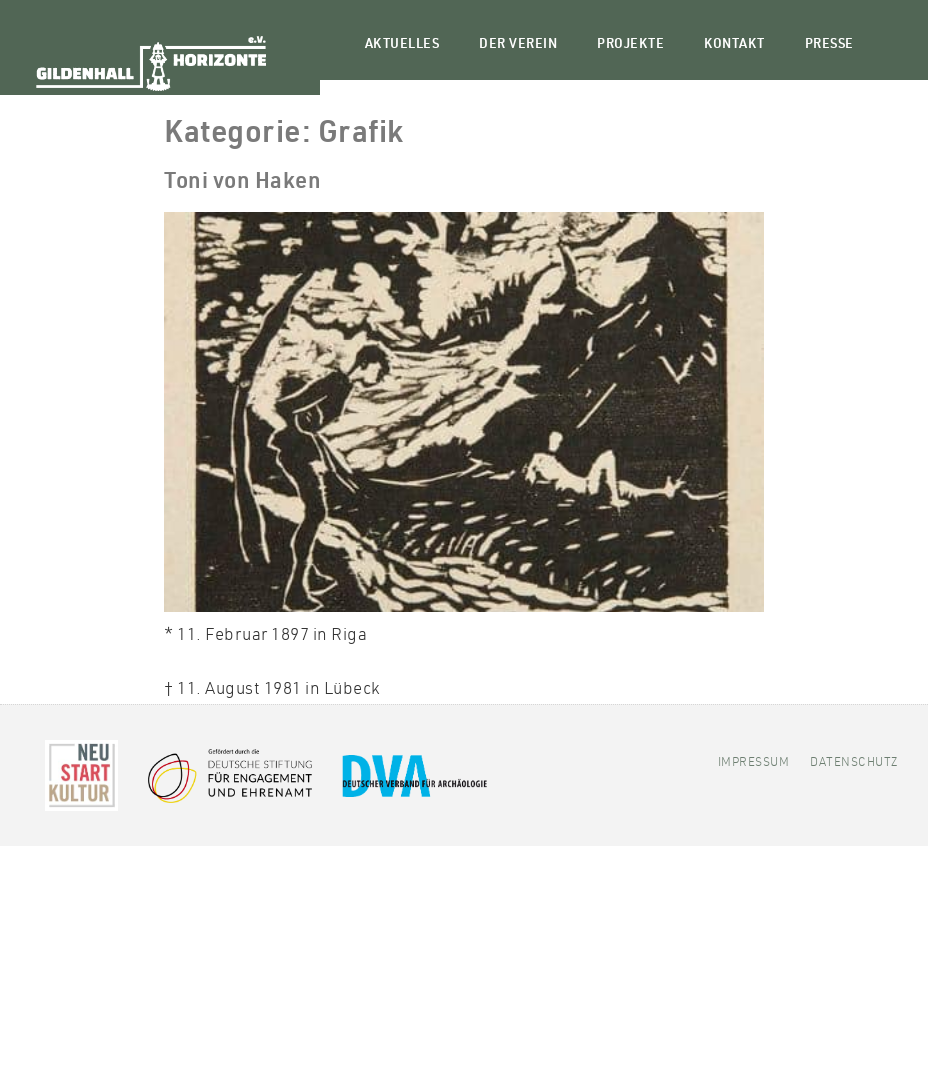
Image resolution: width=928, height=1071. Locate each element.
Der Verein (518, 45)
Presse (829, 45)
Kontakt (734, 45)
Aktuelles (402, 45)
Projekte (630, 45)
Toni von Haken (242, 183)
